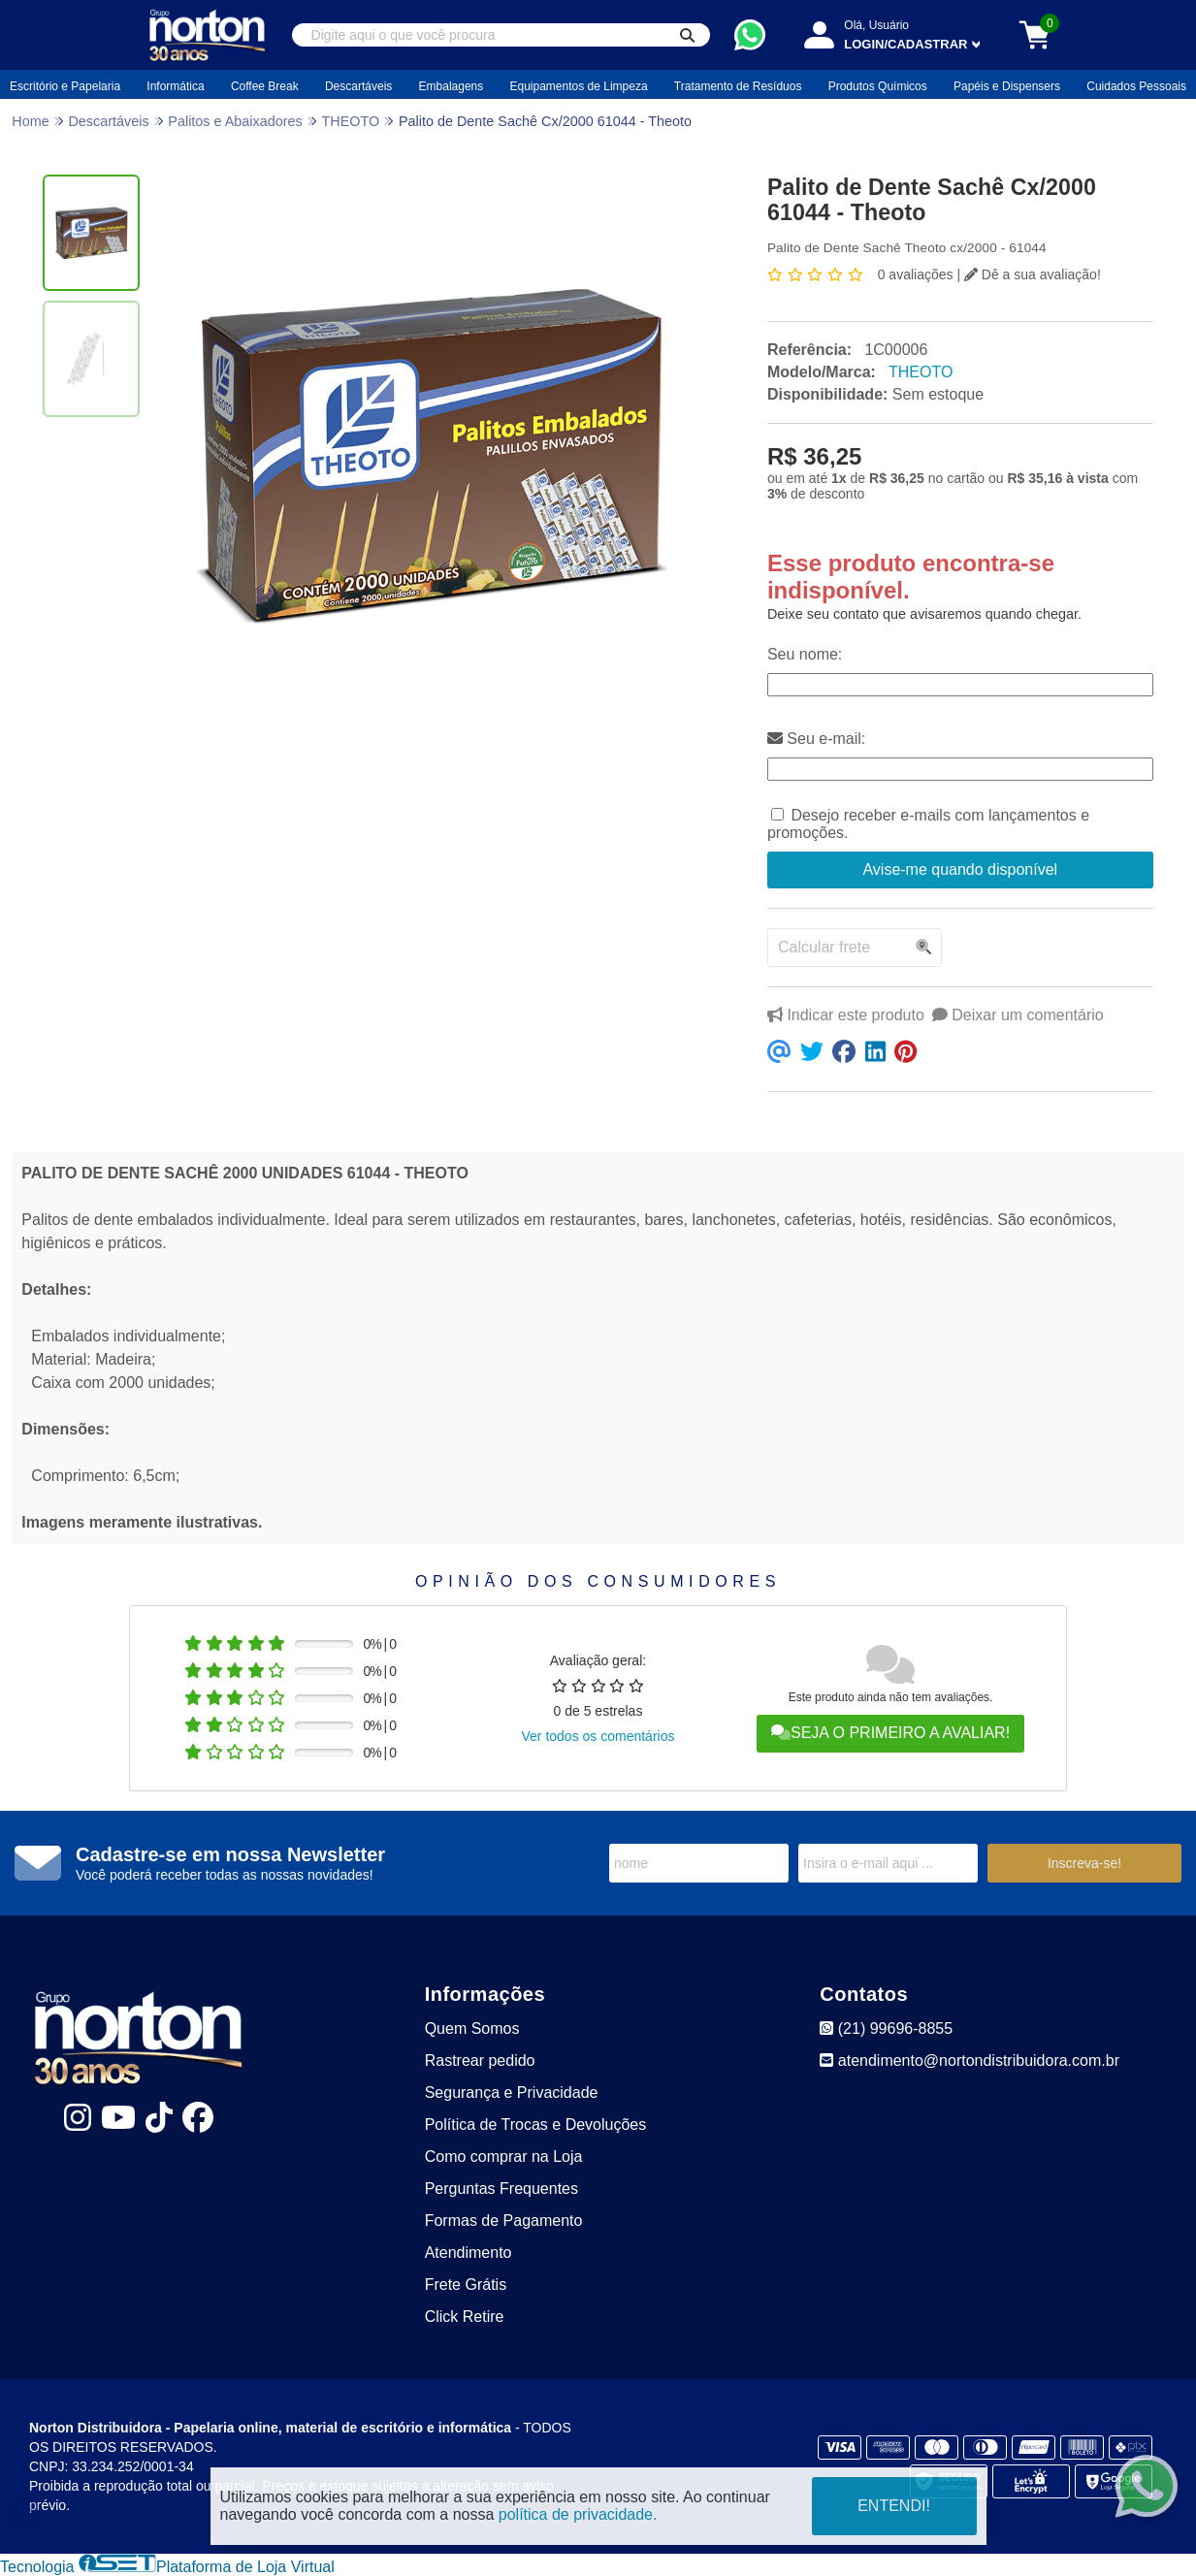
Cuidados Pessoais (1136, 86)
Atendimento (468, 2252)
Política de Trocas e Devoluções (536, 2124)
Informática (175, 86)
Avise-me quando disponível (959, 869)
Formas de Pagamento (504, 2220)
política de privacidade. (578, 2514)
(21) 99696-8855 (886, 2028)
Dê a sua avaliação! (1032, 274)
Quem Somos (472, 2028)
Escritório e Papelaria (65, 86)
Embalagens (451, 86)
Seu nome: (804, 654)
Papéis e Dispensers (1007, 86)
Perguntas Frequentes (501, 2188)
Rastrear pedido (480, 2060)
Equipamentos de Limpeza (579, 86)
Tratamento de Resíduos (738, 86)
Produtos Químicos (877, 86)
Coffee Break (265, 86)
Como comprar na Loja (504, 2156)
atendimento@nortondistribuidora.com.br (969, 2060)
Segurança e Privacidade (511, 2092)
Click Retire (464, 2316)
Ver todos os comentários (597, 1736)
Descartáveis (358, 86)
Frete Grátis (465, 2284)
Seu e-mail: (816, 738)
